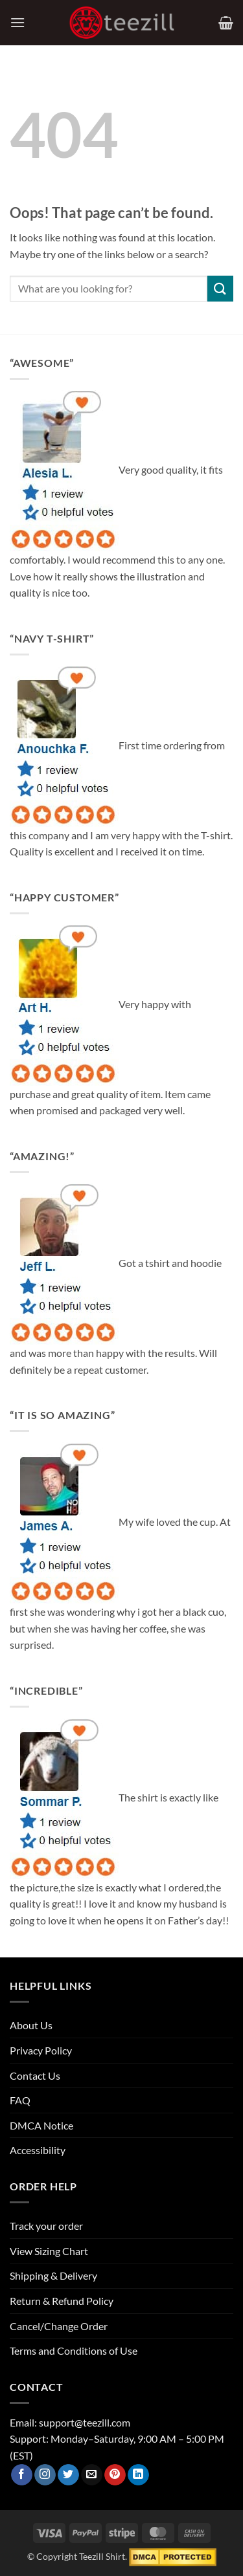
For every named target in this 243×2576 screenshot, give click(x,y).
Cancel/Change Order (59, 2326)
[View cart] (225, 22)
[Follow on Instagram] (45, 2475)
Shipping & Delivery (53, 2275)
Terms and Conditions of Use (73, 2350)
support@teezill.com (84, 2422)
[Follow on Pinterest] (115, 2475)
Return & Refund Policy (61, 2301)
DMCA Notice (41, 2125)
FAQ (20, 2100)
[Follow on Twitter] (68, 2475)
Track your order (46, 2225)
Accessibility (37, 2150)
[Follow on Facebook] (21, 2475)
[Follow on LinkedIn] (138, 2475)
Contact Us (35, 2075)
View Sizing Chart (49, 2251)
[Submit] (220, 288)
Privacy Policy (41, 2050)
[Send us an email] (91, 2475)
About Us (31, 2025)
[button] (17, 22)
